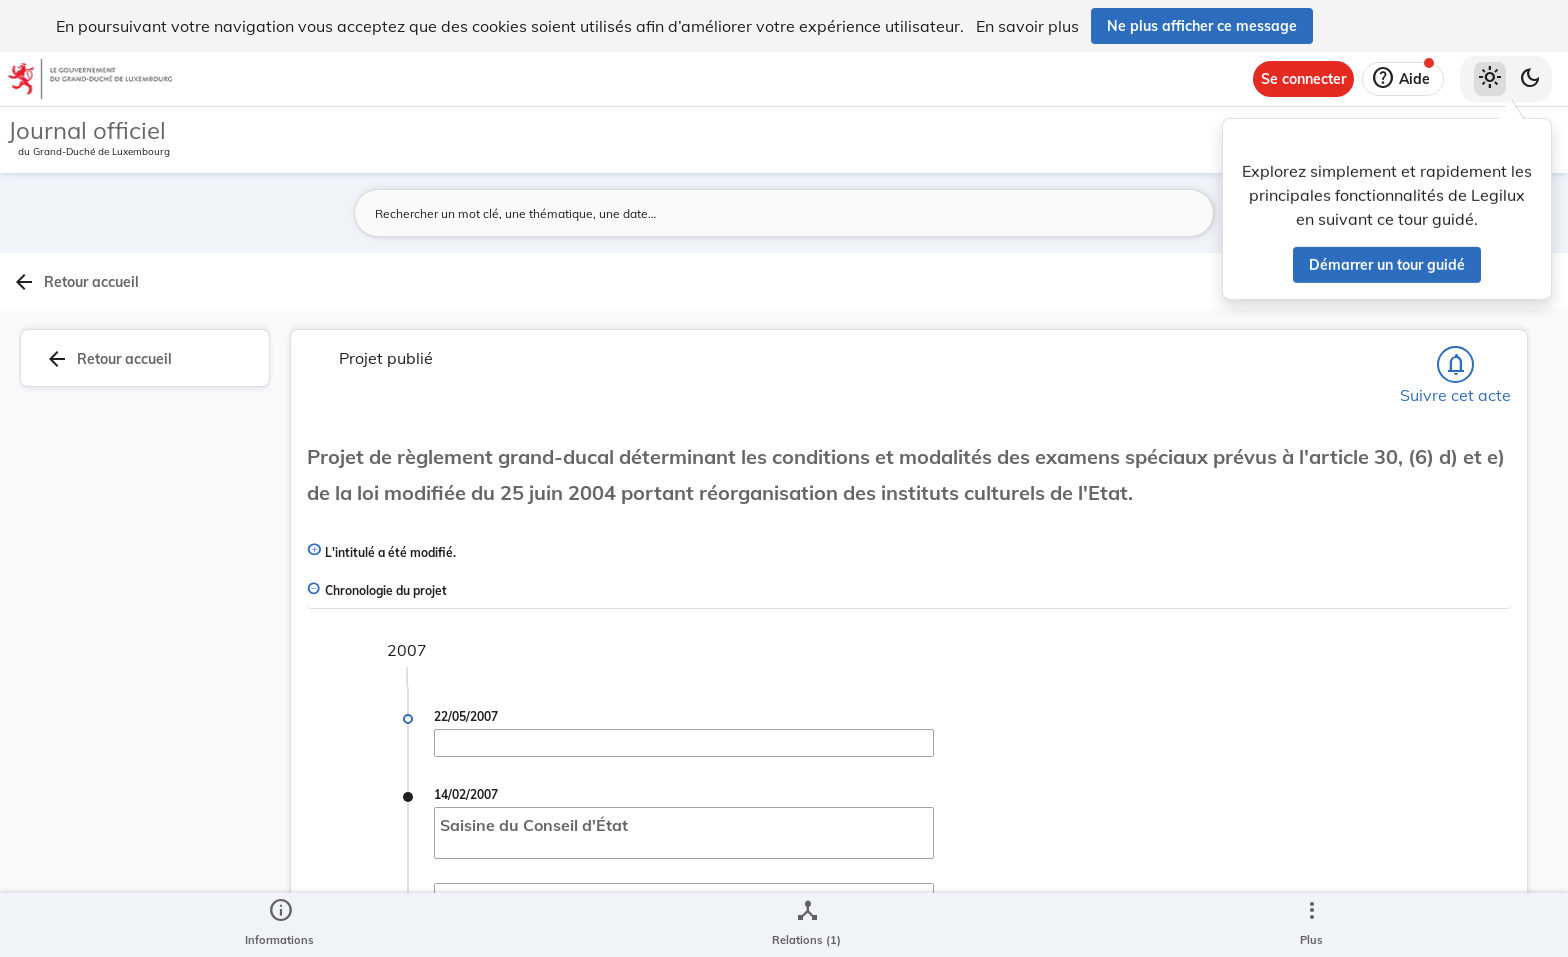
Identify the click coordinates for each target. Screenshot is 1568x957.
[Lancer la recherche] (1131, 213)
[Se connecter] (1303, 79)
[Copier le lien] (1314, 642)
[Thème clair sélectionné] (1490, 79)
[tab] (1504, 325)
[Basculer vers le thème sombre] (1530, 79)
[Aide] (1403, 79)
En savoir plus (1027, 26)
